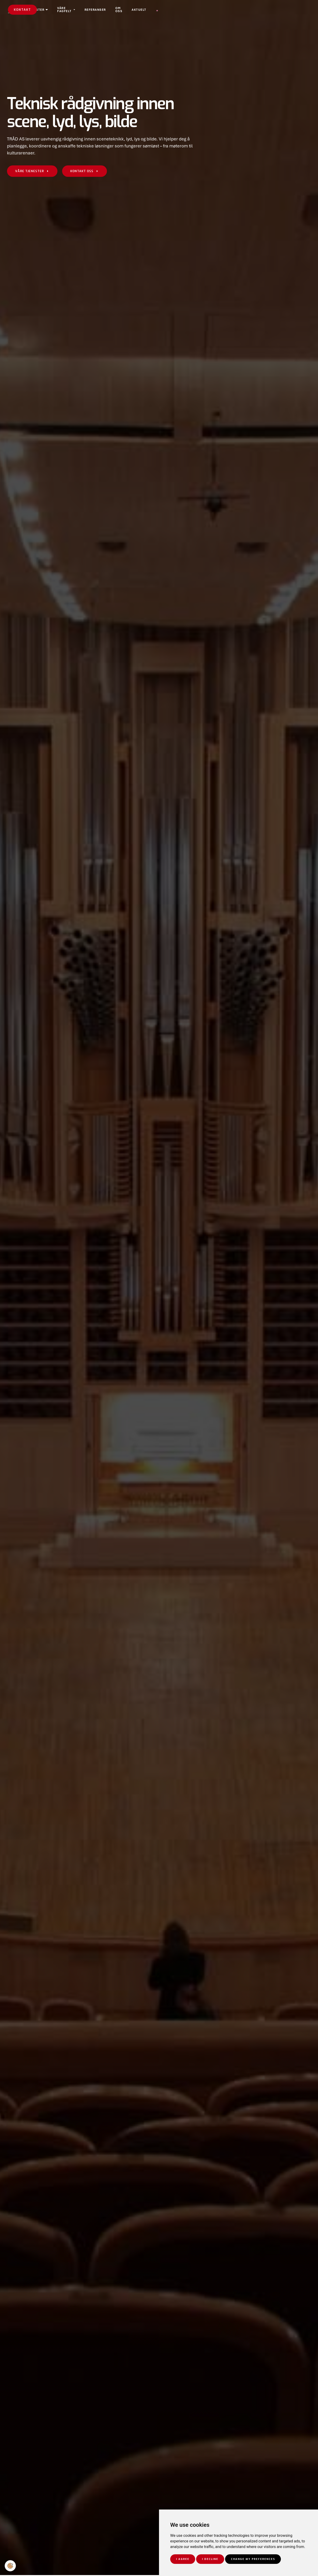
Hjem (58, 10)
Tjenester (83, 10)
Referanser (141, 10)
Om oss (164, 11)
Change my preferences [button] (253, 2559)
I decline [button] (210, 2559)
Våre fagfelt (112, 11)
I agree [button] (182, 2559)
